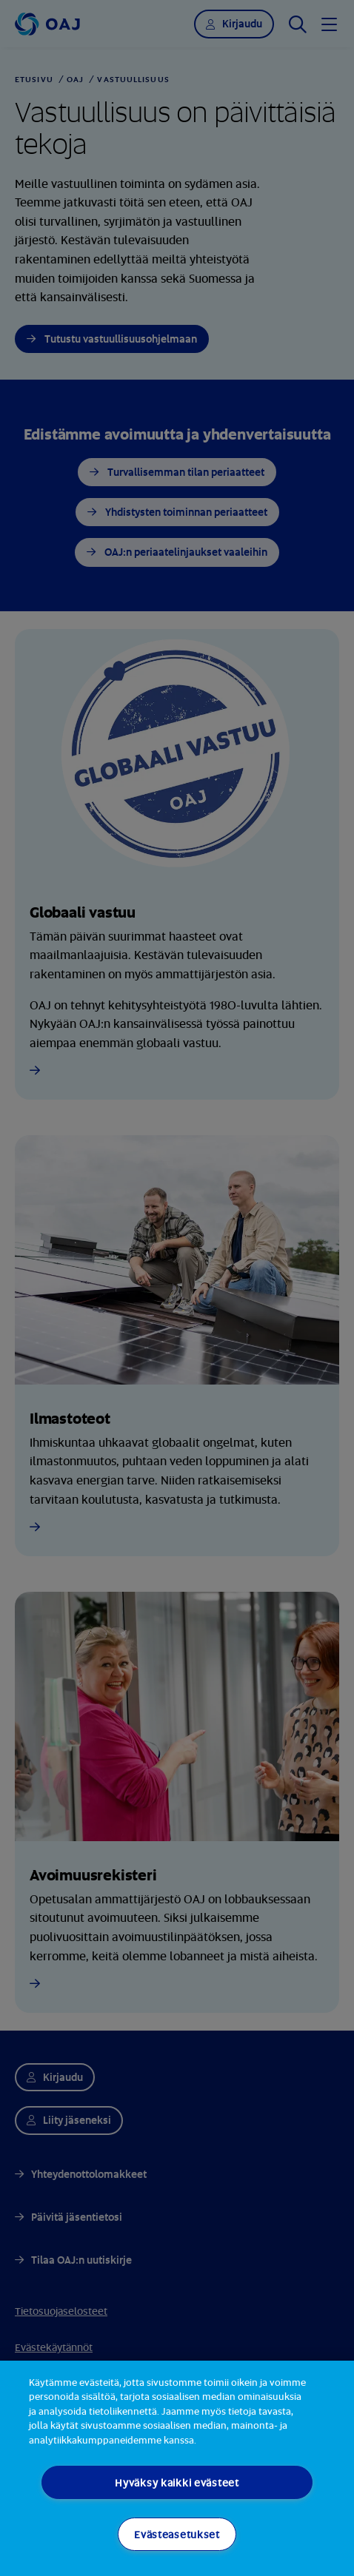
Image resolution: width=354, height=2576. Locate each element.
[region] (177, 2468)
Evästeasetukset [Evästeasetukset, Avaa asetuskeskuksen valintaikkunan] (177, 2534)
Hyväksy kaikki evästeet (177, 2482)
